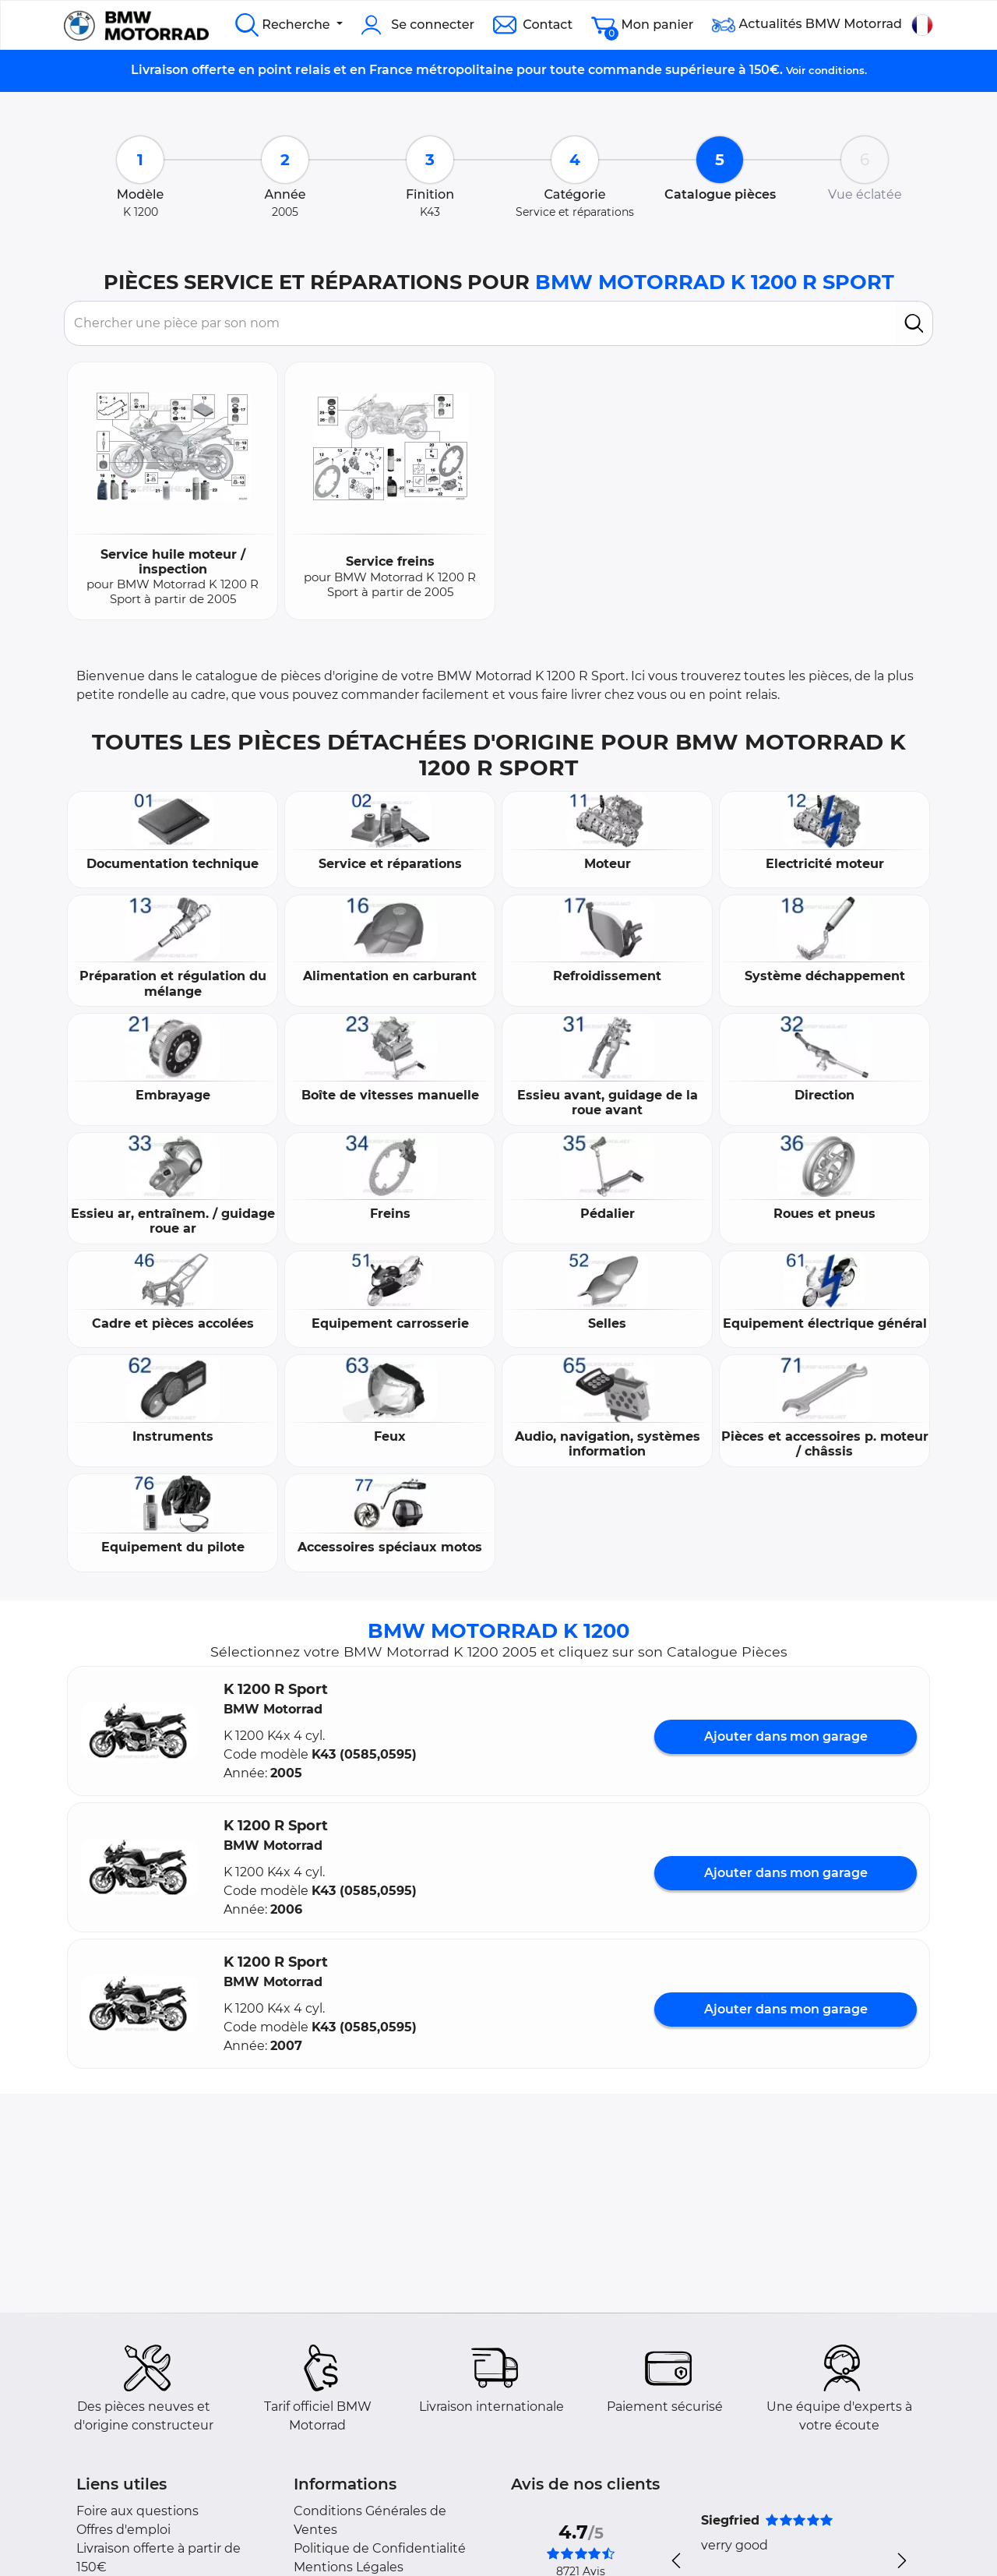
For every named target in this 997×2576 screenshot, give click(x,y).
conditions (837, 70)
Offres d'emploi (123, 2529)
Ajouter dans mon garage (786, 1736)
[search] (914, 323)
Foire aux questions (137, 2511)
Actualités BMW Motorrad (807, 25)
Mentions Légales (348, 2567)
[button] (139, 1731)
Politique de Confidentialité (380, 2548)
